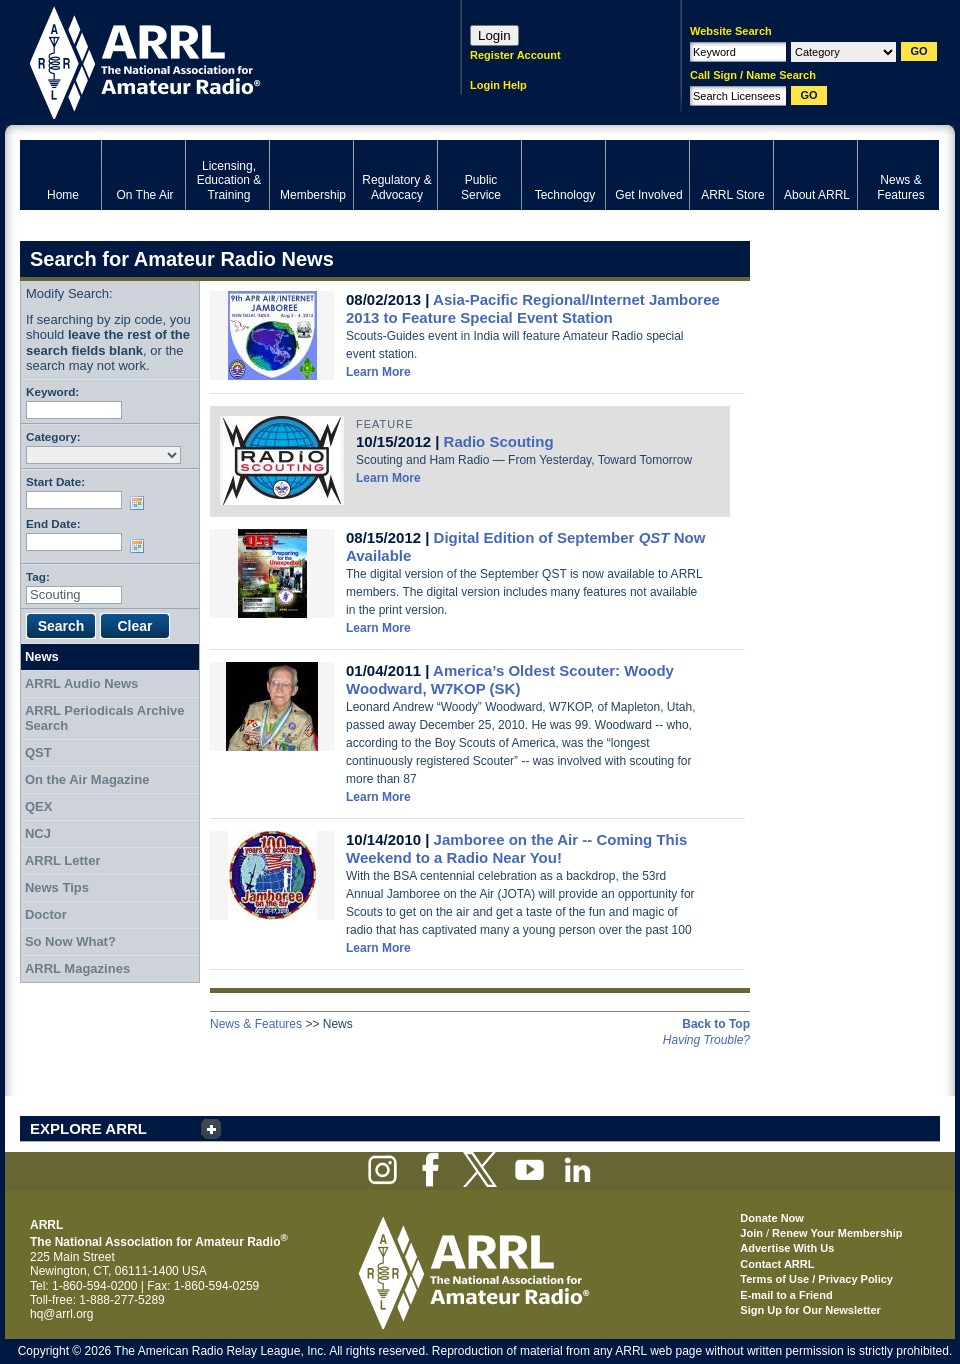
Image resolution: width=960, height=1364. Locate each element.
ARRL (214, 60)
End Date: (53, 523)
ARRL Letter (63, 860)
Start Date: (55, 481)
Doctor (46, 914)
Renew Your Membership (837, 1233)
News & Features (256, 1024)
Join (751, 1233)
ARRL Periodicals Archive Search (105, 718)
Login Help (498, 85)
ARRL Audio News (81, 683)
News (42, 656)
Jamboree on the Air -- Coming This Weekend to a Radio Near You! (516, 848)
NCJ (38, 833)
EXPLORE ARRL (88, 1128)
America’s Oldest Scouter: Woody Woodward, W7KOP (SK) (510, 679)
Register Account (515, 55)
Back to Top (716, 1024)
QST (38, 752)
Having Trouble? (706, 1040)
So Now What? (70, 941)
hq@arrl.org (62, 1314)
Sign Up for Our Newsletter (810, 1310)
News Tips (57, 887)
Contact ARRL (777, 1264)
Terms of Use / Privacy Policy (816, 1279)
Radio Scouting (499, 441)
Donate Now (772, 1218)
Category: (53, 436)
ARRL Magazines (77, 968)
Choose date (141, 503)
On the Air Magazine (87, 779)
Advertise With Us (787, 1248)
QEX (38, 806)
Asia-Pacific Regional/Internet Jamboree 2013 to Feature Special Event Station (533, 308)
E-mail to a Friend (786, 1295)
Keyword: (52, 391)
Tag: (38, 576)
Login (494, 35)
